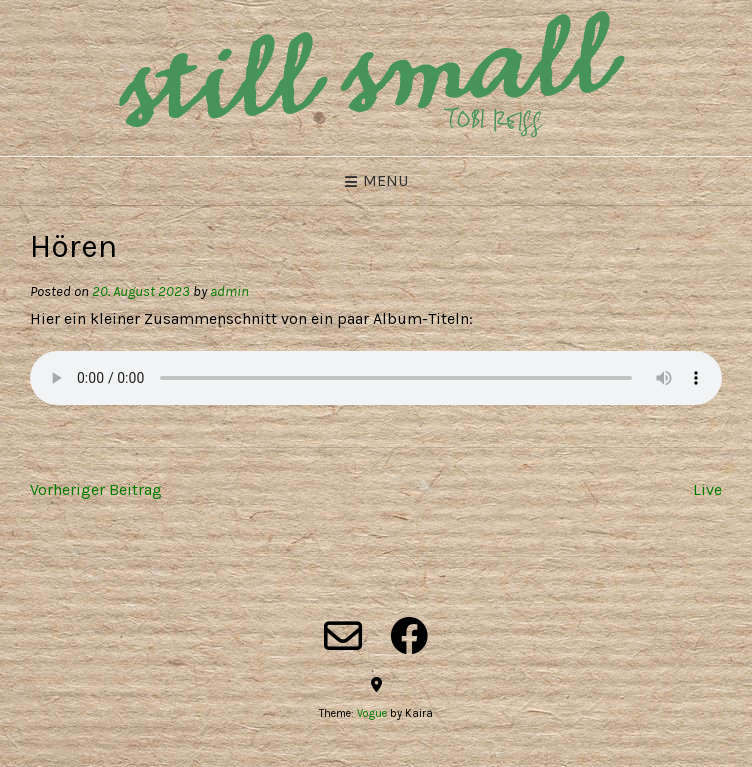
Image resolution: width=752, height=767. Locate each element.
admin (229, 291)
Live (707, 489)
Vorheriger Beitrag (96, 489)
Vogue (372, 713)
